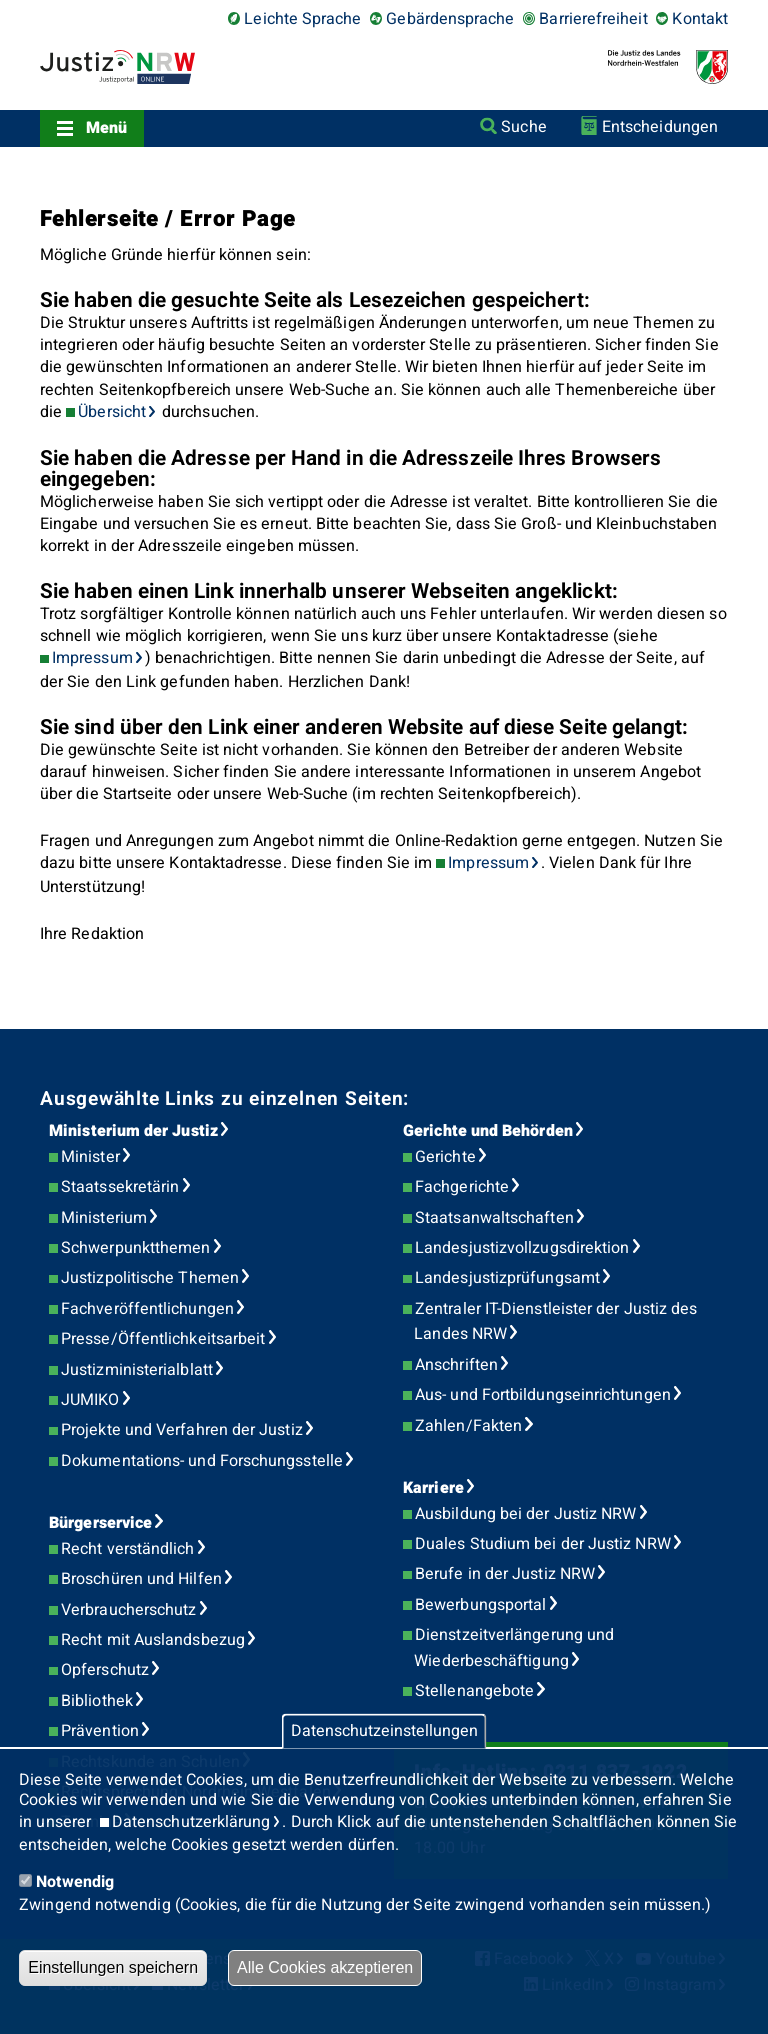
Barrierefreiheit (593, 19)
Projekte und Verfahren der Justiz (182, 1430)
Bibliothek (97, 1701)
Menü (106, 128)
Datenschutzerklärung (191, 1822)
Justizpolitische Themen (150, 1278)
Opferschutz (105, 1670)
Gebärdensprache (450, 19)
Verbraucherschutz (128, 1610)
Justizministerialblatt (137, 1370)
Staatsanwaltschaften (494, 1218)
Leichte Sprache (302, 19)
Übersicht (112, 412)
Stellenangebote (474, 1691)
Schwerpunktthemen (135, 1248)
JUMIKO (90, 1400)
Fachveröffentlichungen (147, 1309)
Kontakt (700, 19)
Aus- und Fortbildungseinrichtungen (543, 1395)
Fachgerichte (462, 1187)
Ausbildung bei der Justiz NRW (525, 1514)
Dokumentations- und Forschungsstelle (202, 1461)
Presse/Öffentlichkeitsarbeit (163, 1339)
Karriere (433, 1488)
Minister (90, 1157)
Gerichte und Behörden (488, 1131)
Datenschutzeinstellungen (384, 1731)
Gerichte (445, 1157)
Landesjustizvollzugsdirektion (522, 1248)
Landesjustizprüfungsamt (507, 1278)
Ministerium (104, 1218)
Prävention (100, 1731)
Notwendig (75, 1882)
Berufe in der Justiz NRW (505, 1574)
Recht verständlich (127, 1549)
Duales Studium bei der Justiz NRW (543, 1544)
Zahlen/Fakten (468, 1426)
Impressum (92, 658)
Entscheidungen (660, 127)
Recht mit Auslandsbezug (153, 1640)
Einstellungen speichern (113, 1967)
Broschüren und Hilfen (141, 1579)
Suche (523, 127)
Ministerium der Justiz (133, 1131)
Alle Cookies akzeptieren (325, 1967)
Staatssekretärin (120, 1187)
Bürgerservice (100, 1523)
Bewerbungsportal (480, 1605)
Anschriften (456, 1365)
